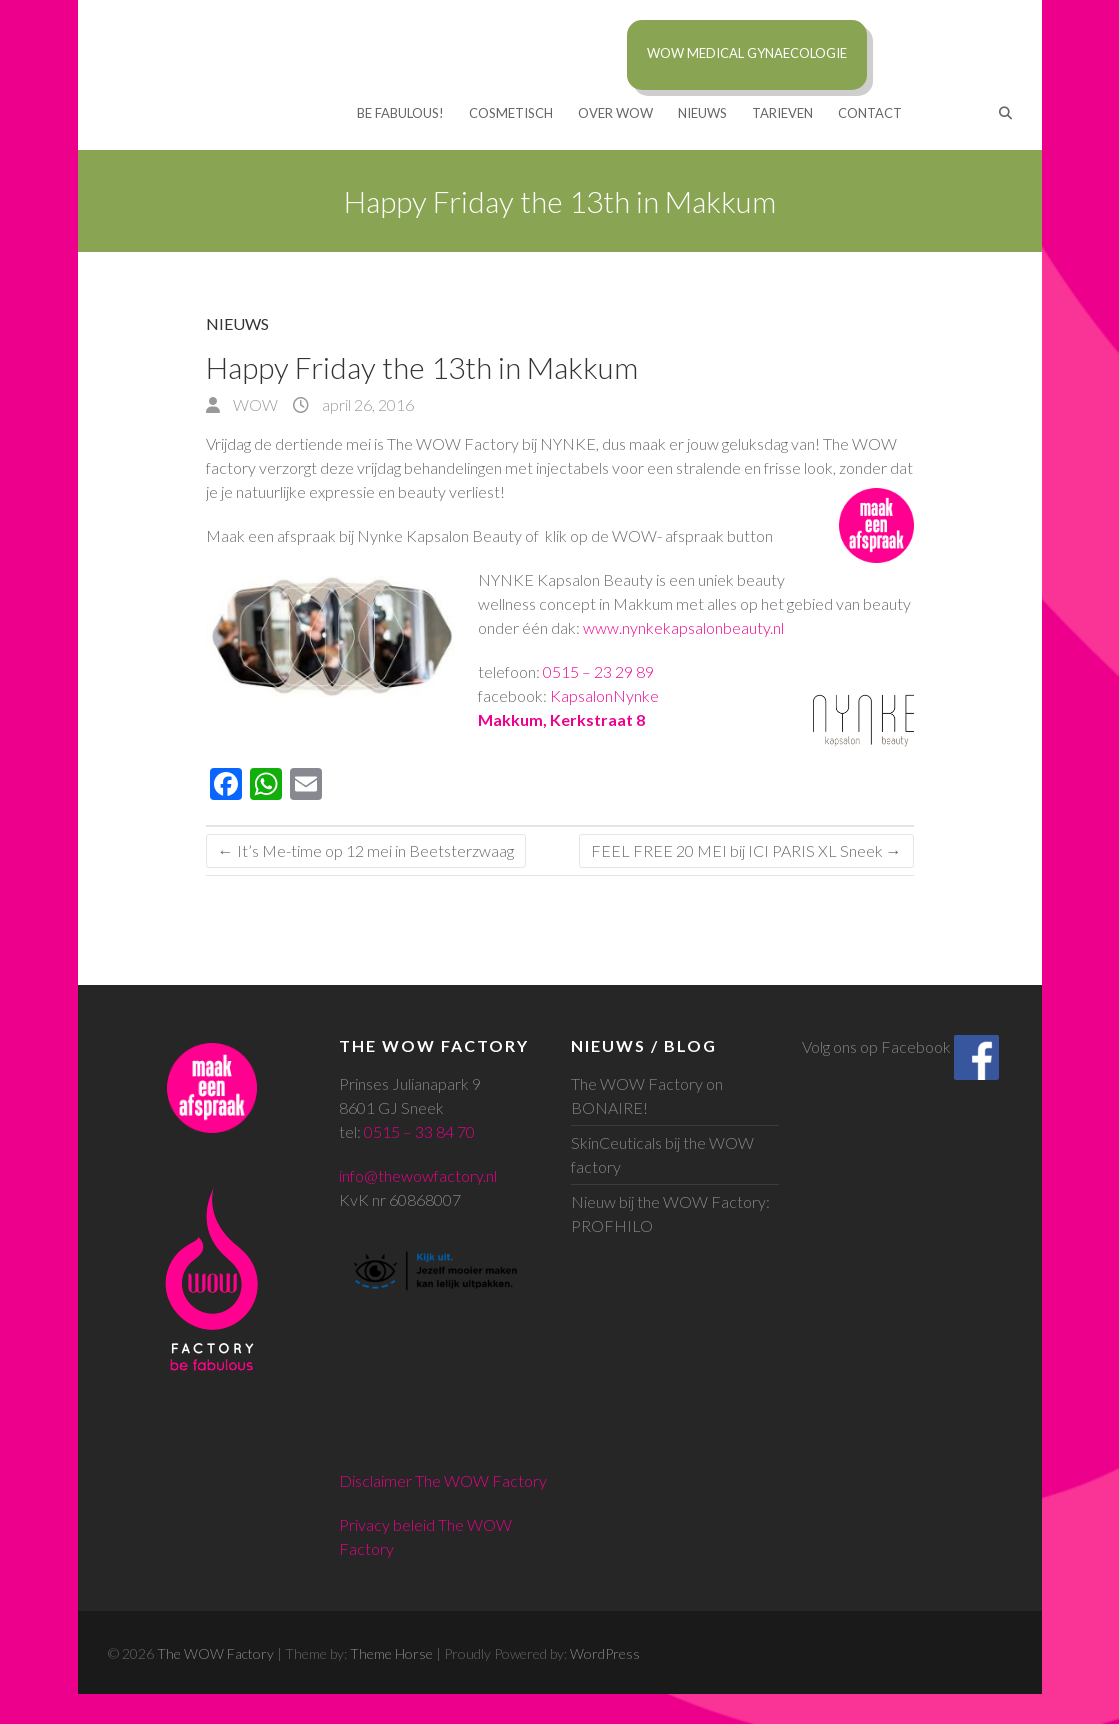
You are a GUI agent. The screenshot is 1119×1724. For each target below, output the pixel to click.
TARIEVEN (782, 113)
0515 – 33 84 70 (419, 1131)
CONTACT (870, 113)
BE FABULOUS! (400, 113)
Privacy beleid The (403, 1524)
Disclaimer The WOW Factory (443, 1480)
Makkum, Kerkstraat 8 (561, 719)
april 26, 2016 (366, 404)
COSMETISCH (511, 113)
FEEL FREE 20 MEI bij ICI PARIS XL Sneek (746, 850)
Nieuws (702, 113)
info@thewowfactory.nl (418, 1175)
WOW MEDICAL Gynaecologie (747, 53)
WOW (254, 404)
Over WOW (615, 113)
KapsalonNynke (604, 695)
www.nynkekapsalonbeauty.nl (683, 627)
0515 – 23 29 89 (598, 671)
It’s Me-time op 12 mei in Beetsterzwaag (366, 850)
